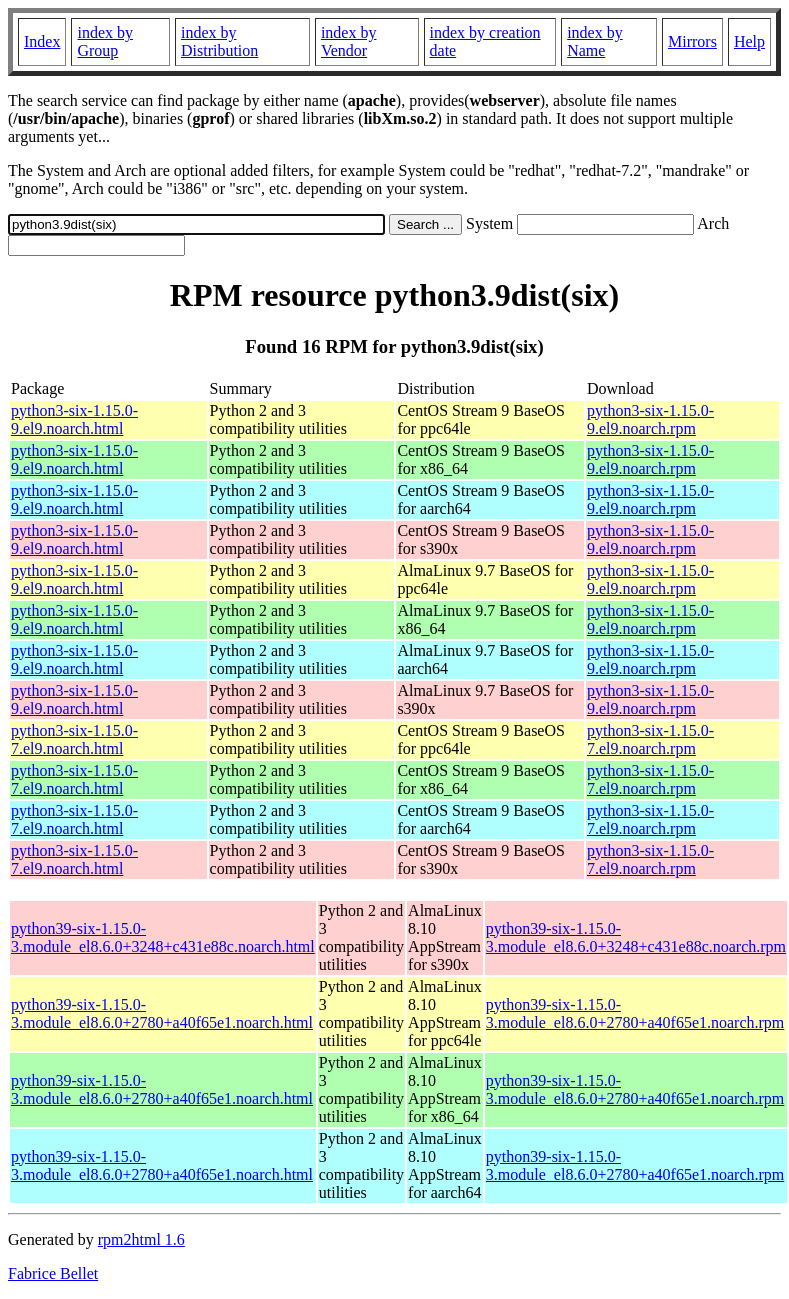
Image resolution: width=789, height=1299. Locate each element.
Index (42, 41)
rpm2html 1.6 (141, 1239)
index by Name (595, 41)
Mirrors (692, 41)
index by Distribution (219, 41)
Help (749, 41)
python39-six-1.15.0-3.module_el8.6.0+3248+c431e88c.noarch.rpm (636, 937)
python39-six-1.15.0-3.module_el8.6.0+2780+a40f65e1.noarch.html (162, 1013)
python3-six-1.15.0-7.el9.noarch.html (74, 739)
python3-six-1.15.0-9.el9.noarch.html (74, 419)
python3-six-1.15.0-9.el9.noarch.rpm (650, 419)
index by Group (105, 41)
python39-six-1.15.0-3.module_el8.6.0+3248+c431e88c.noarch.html (163, 937)
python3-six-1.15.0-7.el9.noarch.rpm (650, 739)
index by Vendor (349, 41)
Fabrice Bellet (53, 1273)
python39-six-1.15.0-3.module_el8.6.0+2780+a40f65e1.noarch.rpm (635, 1013)
